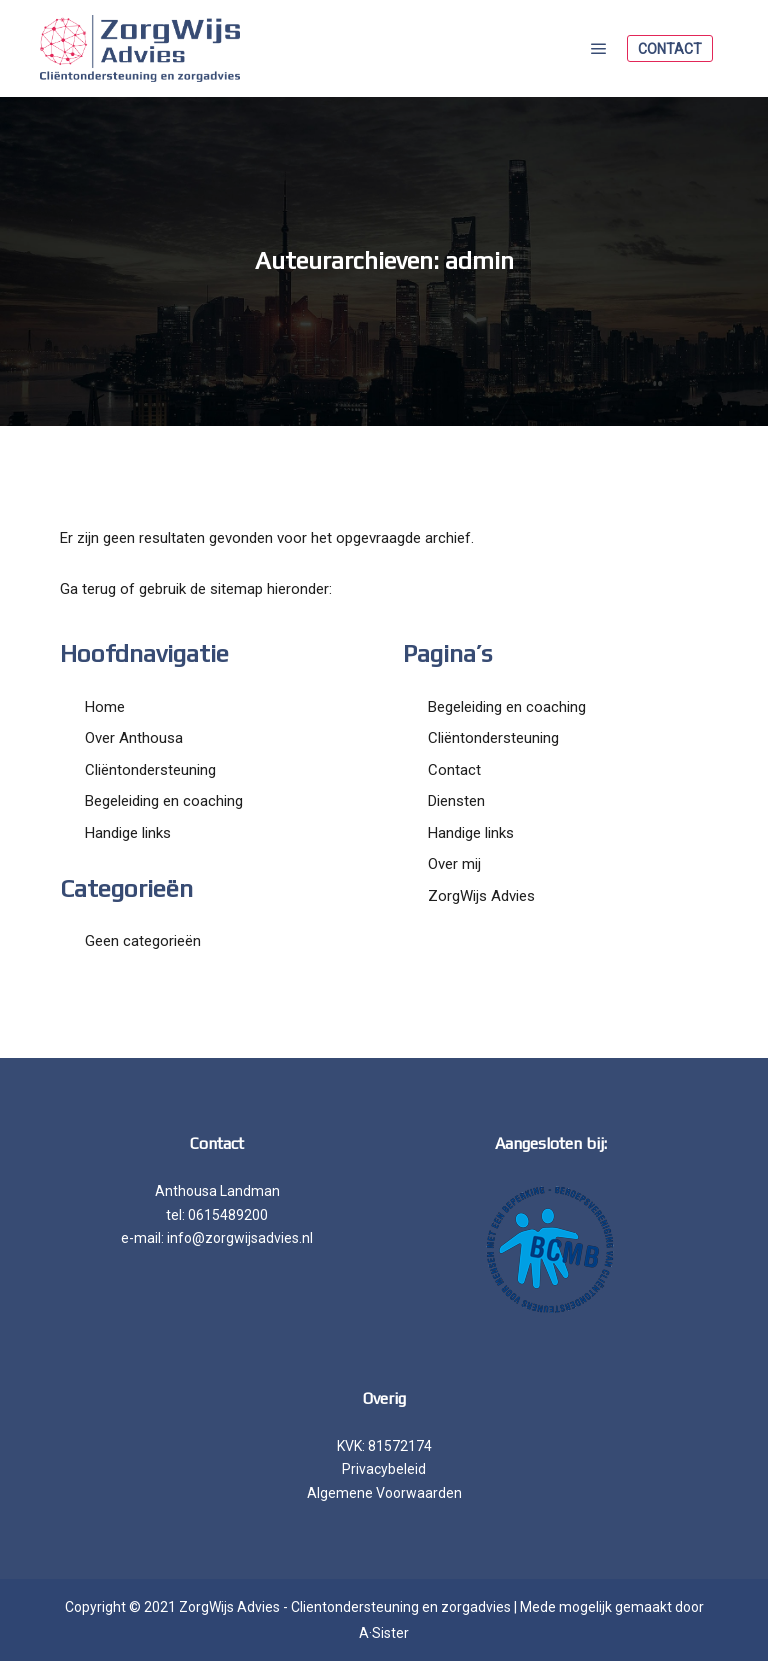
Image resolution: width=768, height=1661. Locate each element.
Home (105, 707)
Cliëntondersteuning (150, 770)
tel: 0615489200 (217, 1215)
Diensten (456, 801)
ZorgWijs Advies (481, 896)
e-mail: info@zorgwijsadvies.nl (217, 1238)
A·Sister (384, 1633)
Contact (670, 49)
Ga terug (88, 589)
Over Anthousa (134, 738)
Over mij (454, 864)
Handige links (128, 833)
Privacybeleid (384, 1469)
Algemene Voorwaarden (384, 1493)
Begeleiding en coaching (164, 801)
